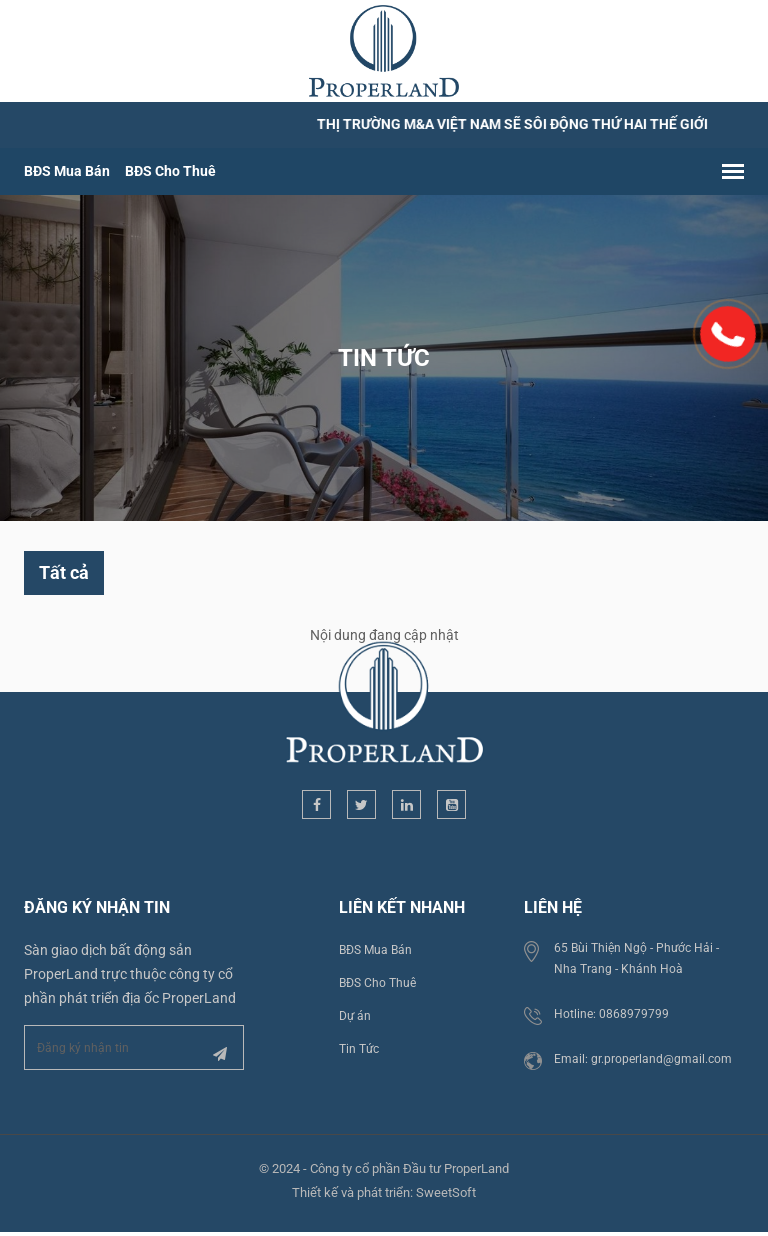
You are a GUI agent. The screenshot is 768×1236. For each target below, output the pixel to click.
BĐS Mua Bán (67, 171)
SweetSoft (446, 1192)
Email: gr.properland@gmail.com (643, 1059)
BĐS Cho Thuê (170, 171)
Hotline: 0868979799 (611, 1014)
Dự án (355, 1016)
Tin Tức (359, 1049)
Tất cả (64, 572)
